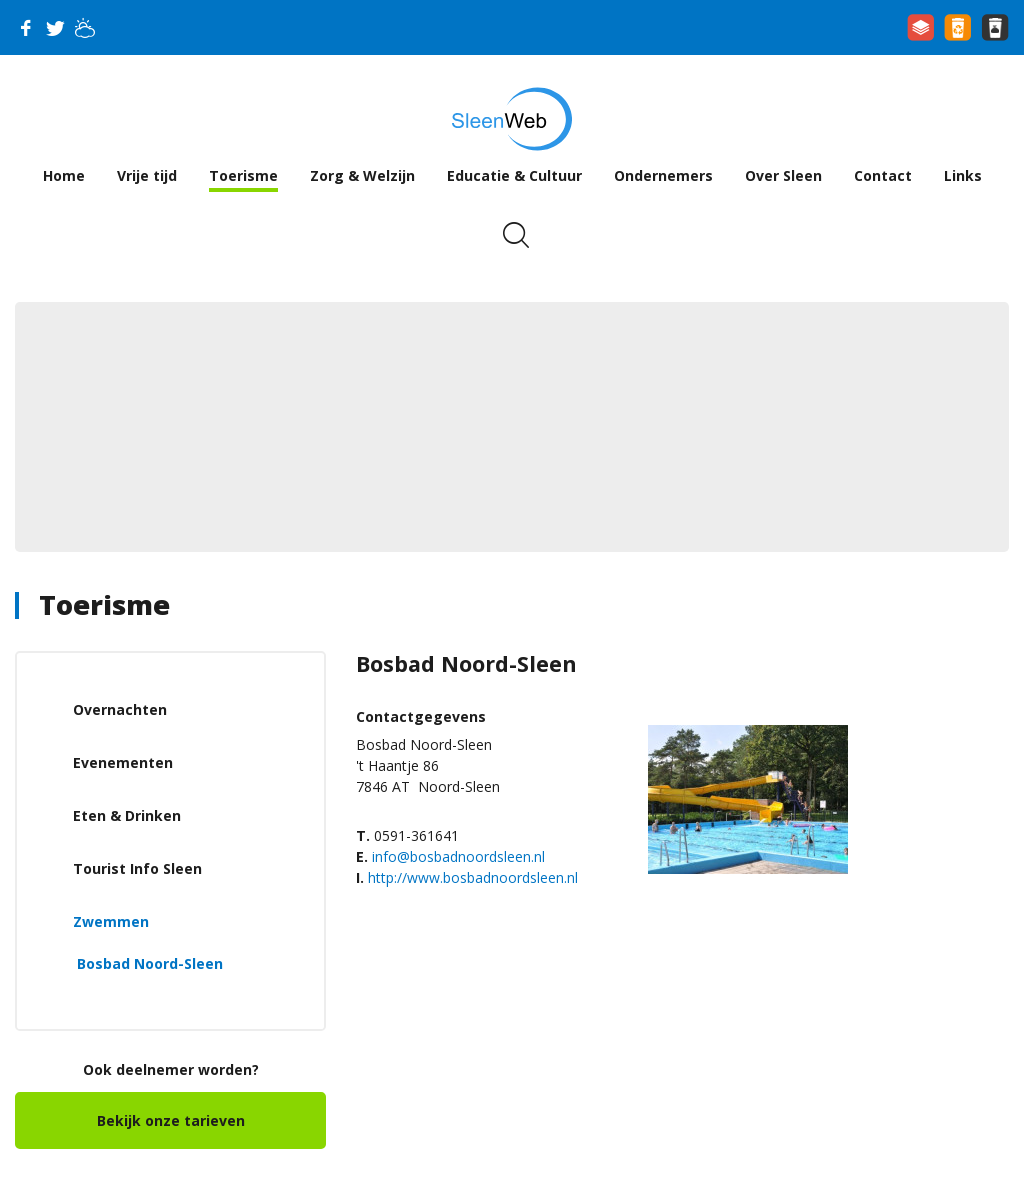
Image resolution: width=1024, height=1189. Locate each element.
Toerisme (243, 175)
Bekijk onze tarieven (171, 1120)
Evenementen (123, 762)
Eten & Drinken (127, 815)
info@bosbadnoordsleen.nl (458, 856)
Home (64, 175)
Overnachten (120, 709)
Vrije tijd (147, 175)
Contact (883, 175)
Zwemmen (111, 921)
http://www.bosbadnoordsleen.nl (473, 877)
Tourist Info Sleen (137, 868)
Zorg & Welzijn (362, 175)
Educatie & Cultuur (514, 175)
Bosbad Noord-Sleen (150, 963)
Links (963, 175)
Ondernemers (663, 175)
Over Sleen (783, 175)
